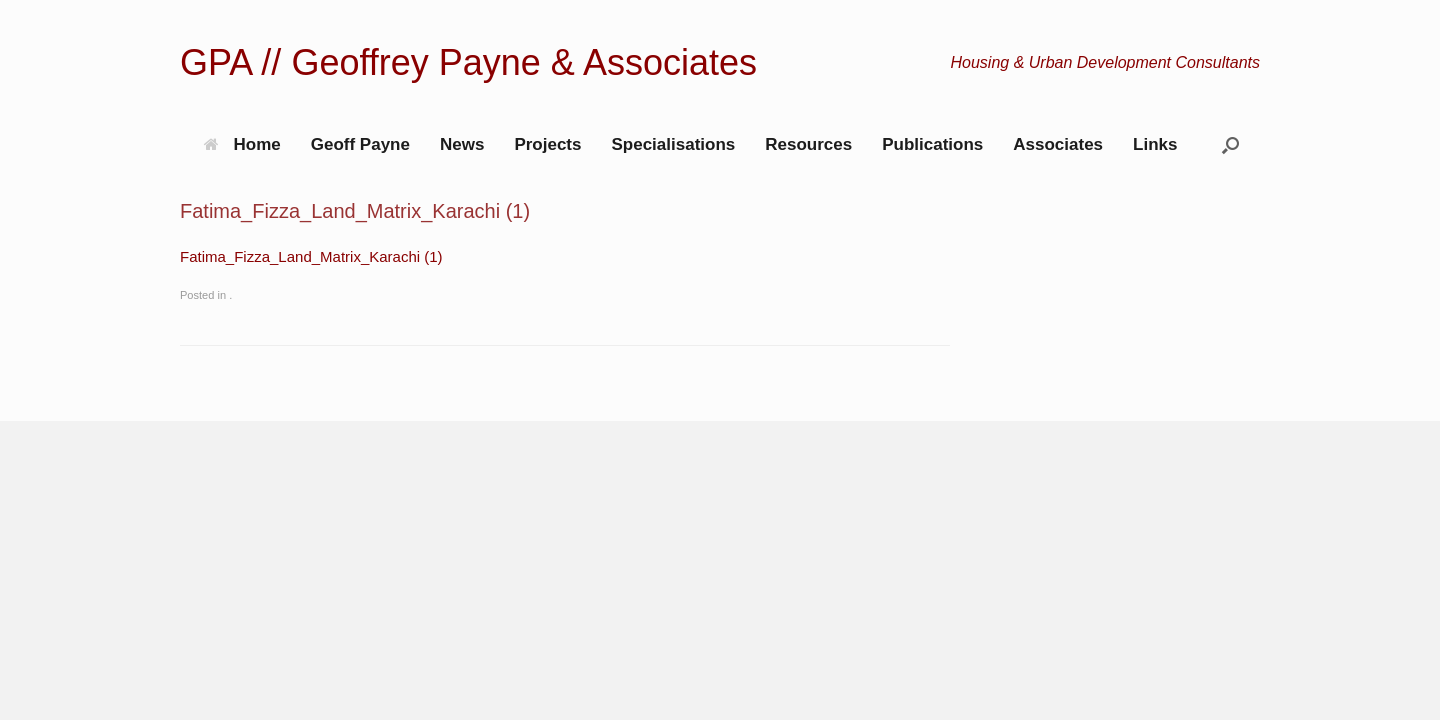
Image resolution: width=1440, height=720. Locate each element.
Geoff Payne (360, 144)
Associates (1058, 144)
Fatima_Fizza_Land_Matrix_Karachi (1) (311, 256)
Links (1155, 144)
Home (242, 144)
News (462, 144)
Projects (547, 144)
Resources (808, 144)
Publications (932, 144)
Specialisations (673, 144)
